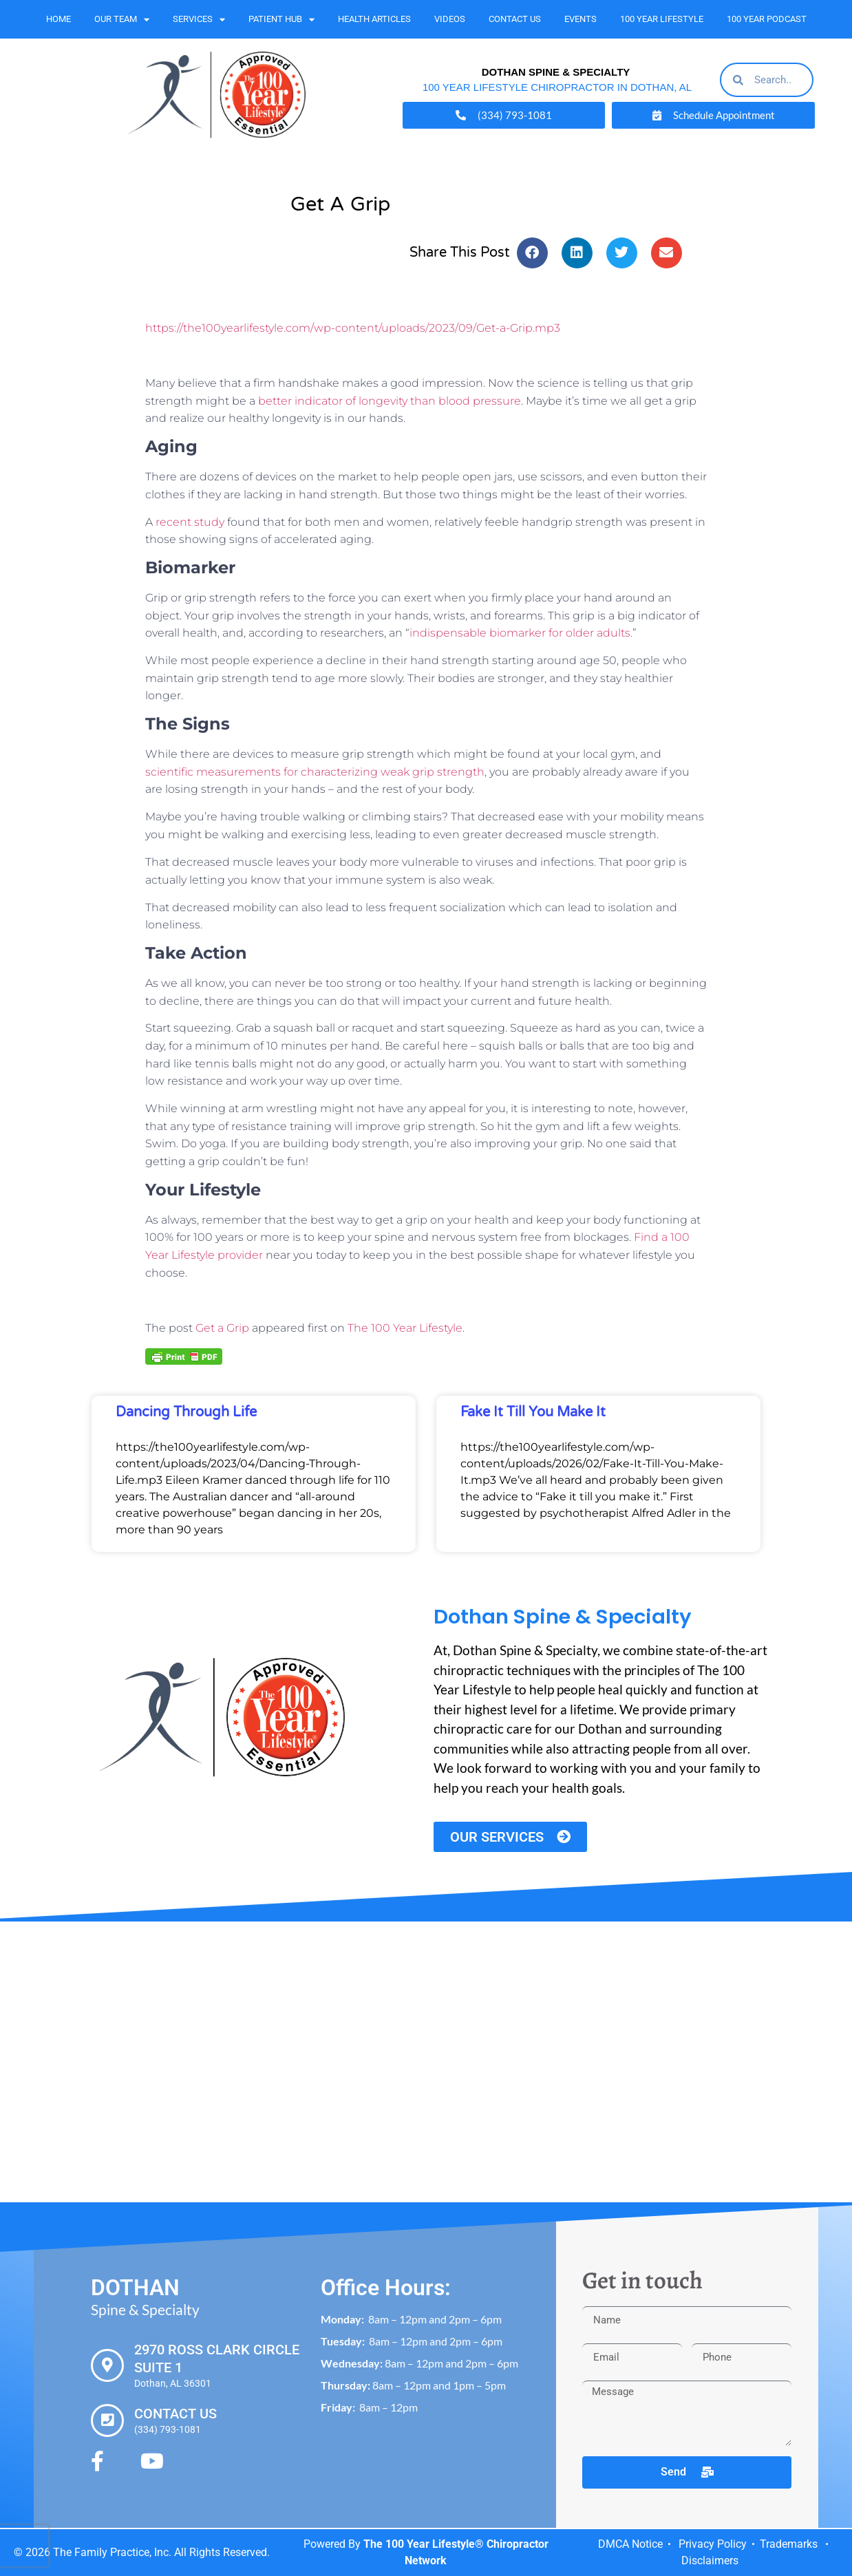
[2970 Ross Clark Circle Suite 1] (107, 2365)
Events (580, 19)
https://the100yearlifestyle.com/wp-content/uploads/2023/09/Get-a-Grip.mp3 (352, 327)
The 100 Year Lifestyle (405, 1327)
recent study (190, 522)
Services (199, 19)
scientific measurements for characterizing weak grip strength (314, 771)
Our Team (121, 19)
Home (58, 19)
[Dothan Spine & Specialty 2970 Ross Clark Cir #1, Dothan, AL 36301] (426, 2062)
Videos (449, 19)
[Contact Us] (107, 2420)
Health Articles (374, 19)
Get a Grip (222, 1327)
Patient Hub (281, 19)
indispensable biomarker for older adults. (520, 632)
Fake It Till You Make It (533, 1412)
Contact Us (515, 19)
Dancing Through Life (186, 1412)
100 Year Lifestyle (661, 19)
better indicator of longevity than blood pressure (388, 400)
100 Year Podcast (767, 19)
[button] (532, 252)
